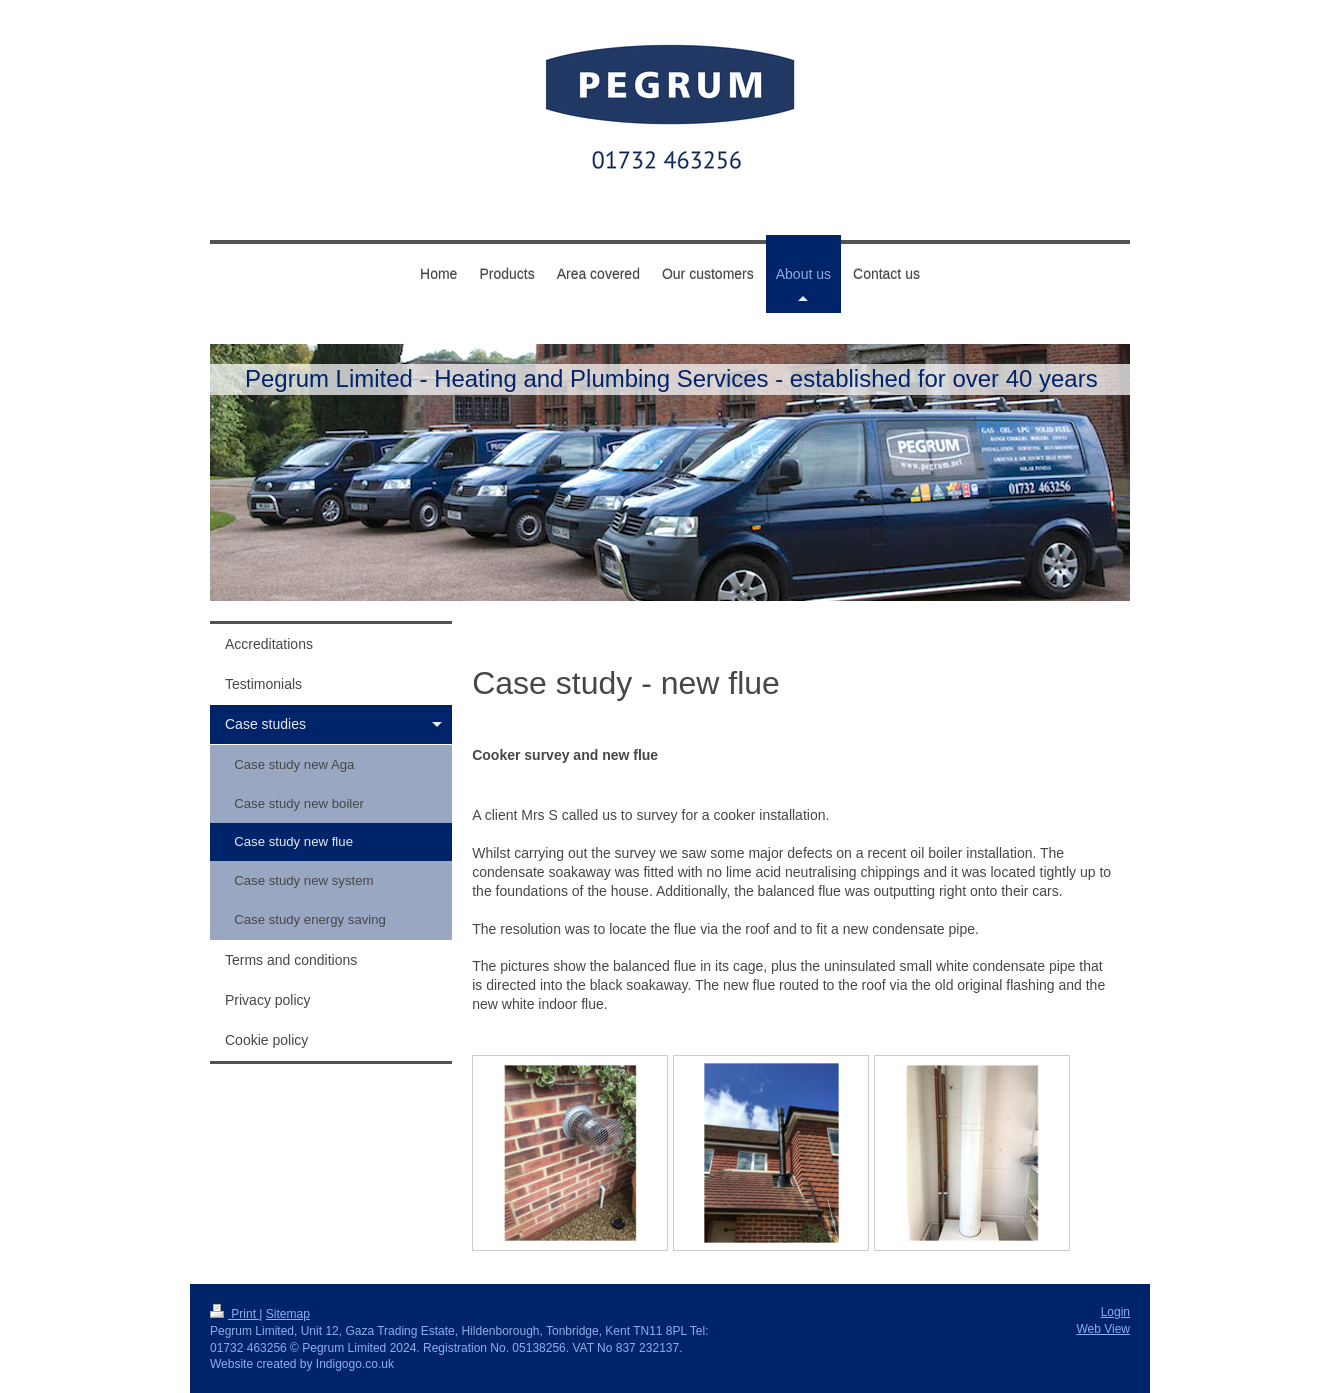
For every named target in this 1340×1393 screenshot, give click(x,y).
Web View (1103, 1329)
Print (234, 1314)
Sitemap (288, 1314)
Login (1115, 1312)
